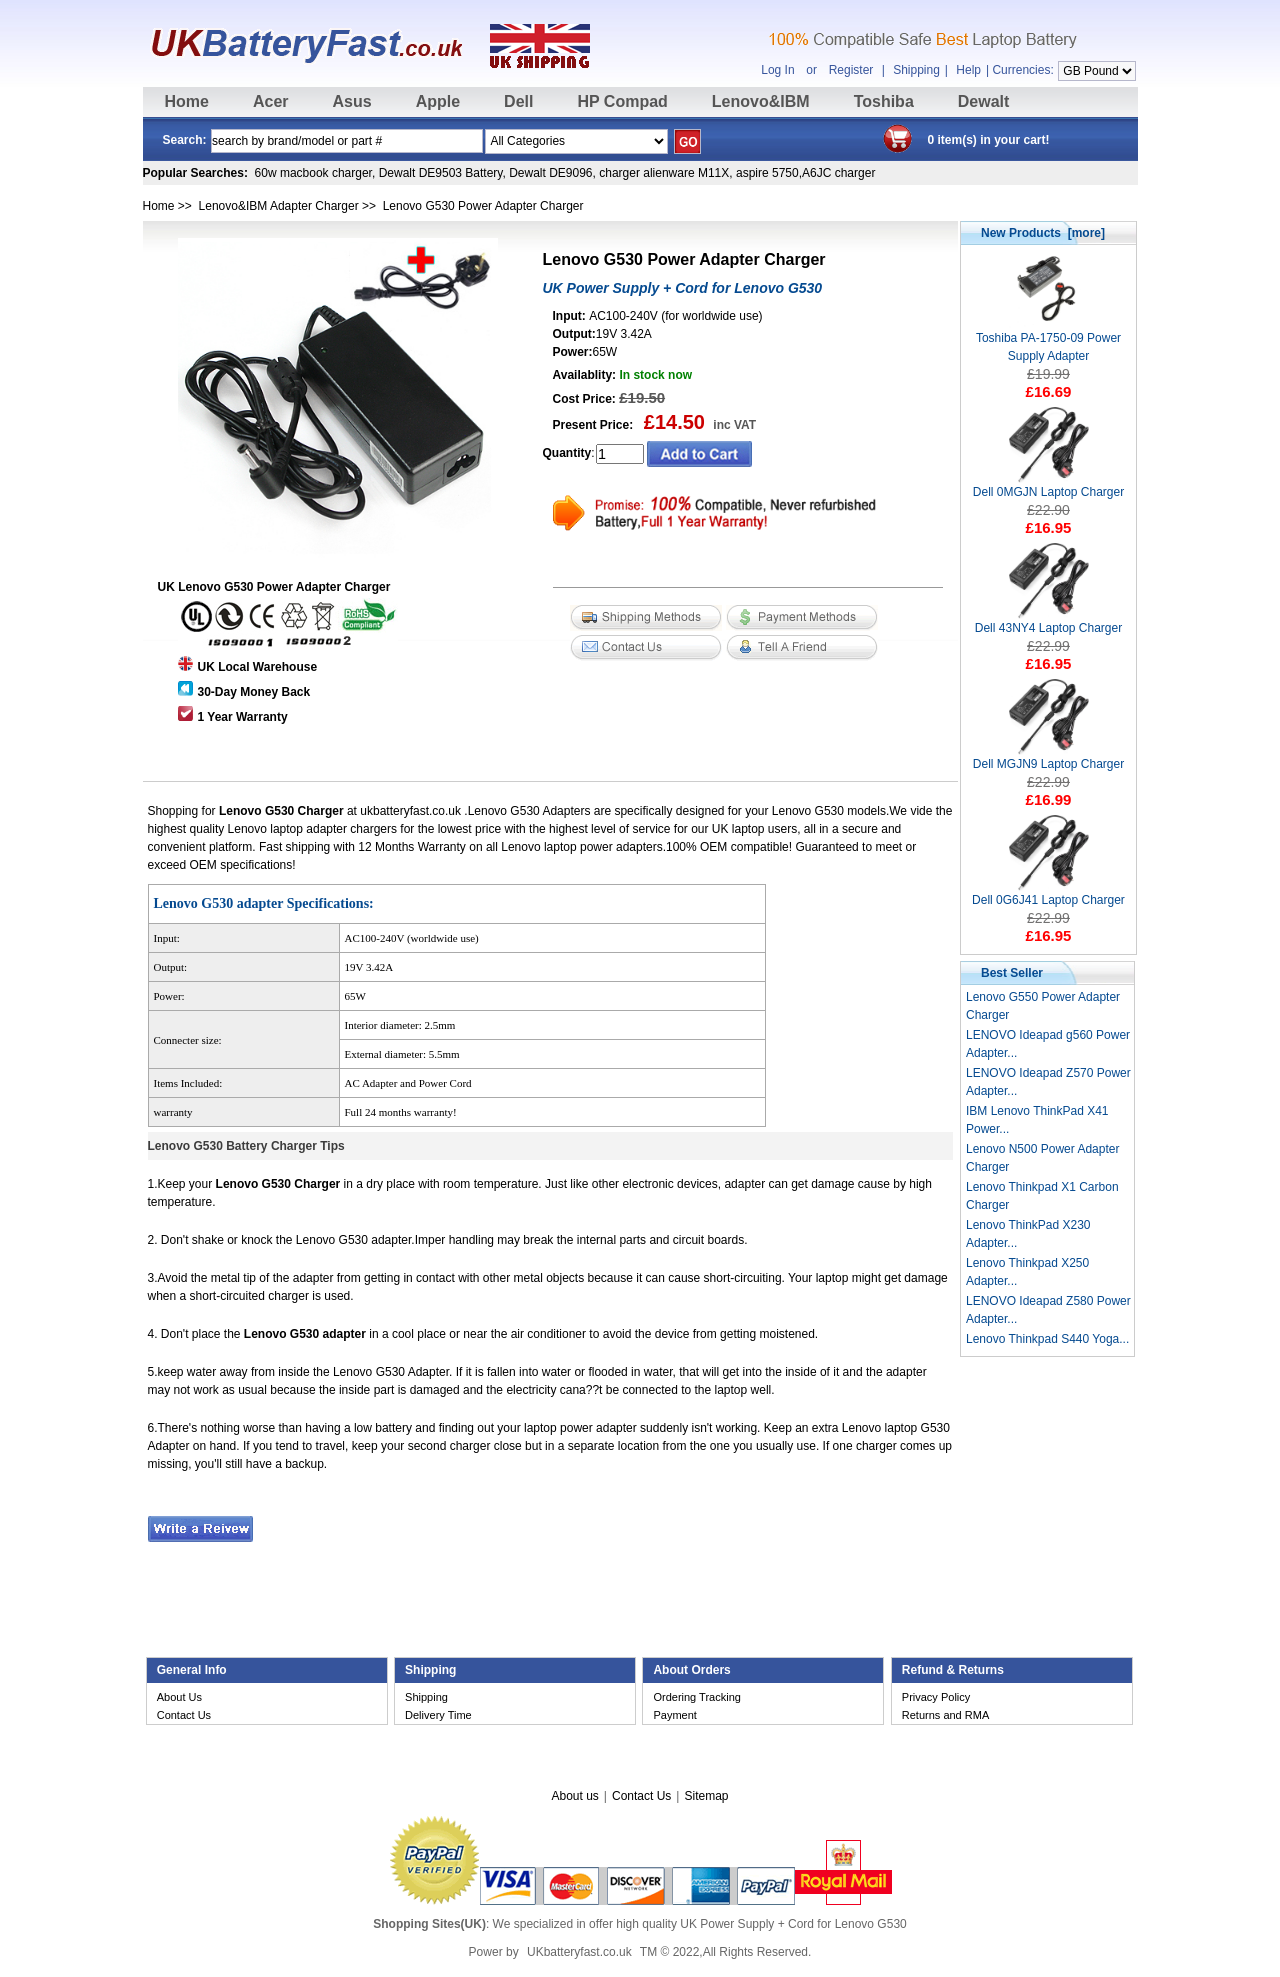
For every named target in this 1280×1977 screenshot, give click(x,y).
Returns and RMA (945, 1715)
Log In (777, 70)
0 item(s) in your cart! (989, 140)
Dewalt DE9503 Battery (441, 173)
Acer (271, 101)
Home (187, 101)
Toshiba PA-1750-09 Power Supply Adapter (1048, 340)
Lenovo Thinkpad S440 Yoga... (1047, 1339)
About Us (179, 1697)
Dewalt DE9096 (550, 173)
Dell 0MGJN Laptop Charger (1048, 485)
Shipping (916, 70)
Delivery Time (438, 1715)
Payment (674, 1715)
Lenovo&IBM (761, 101)
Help (968, 70)
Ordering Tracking (696, 1697)
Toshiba (884, 101)
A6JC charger (838, 173)
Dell (518, 101)
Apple (438, 101)
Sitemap (706, 1796)
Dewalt (984, 101)
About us (574, 1796)
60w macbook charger (313, 173)
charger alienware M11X (664, 173)
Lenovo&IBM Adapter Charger (279, 206)
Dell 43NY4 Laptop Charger (1048, 621)
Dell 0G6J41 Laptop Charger (1048, 893)
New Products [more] (1043, 233)
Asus (352, 101)
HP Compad (622, 101)
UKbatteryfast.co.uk (579, 1952)
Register (851, 70)
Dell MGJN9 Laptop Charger (1048, 757)
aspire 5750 (767, 173)
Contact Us (184, 1715)
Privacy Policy (936, 1697)
